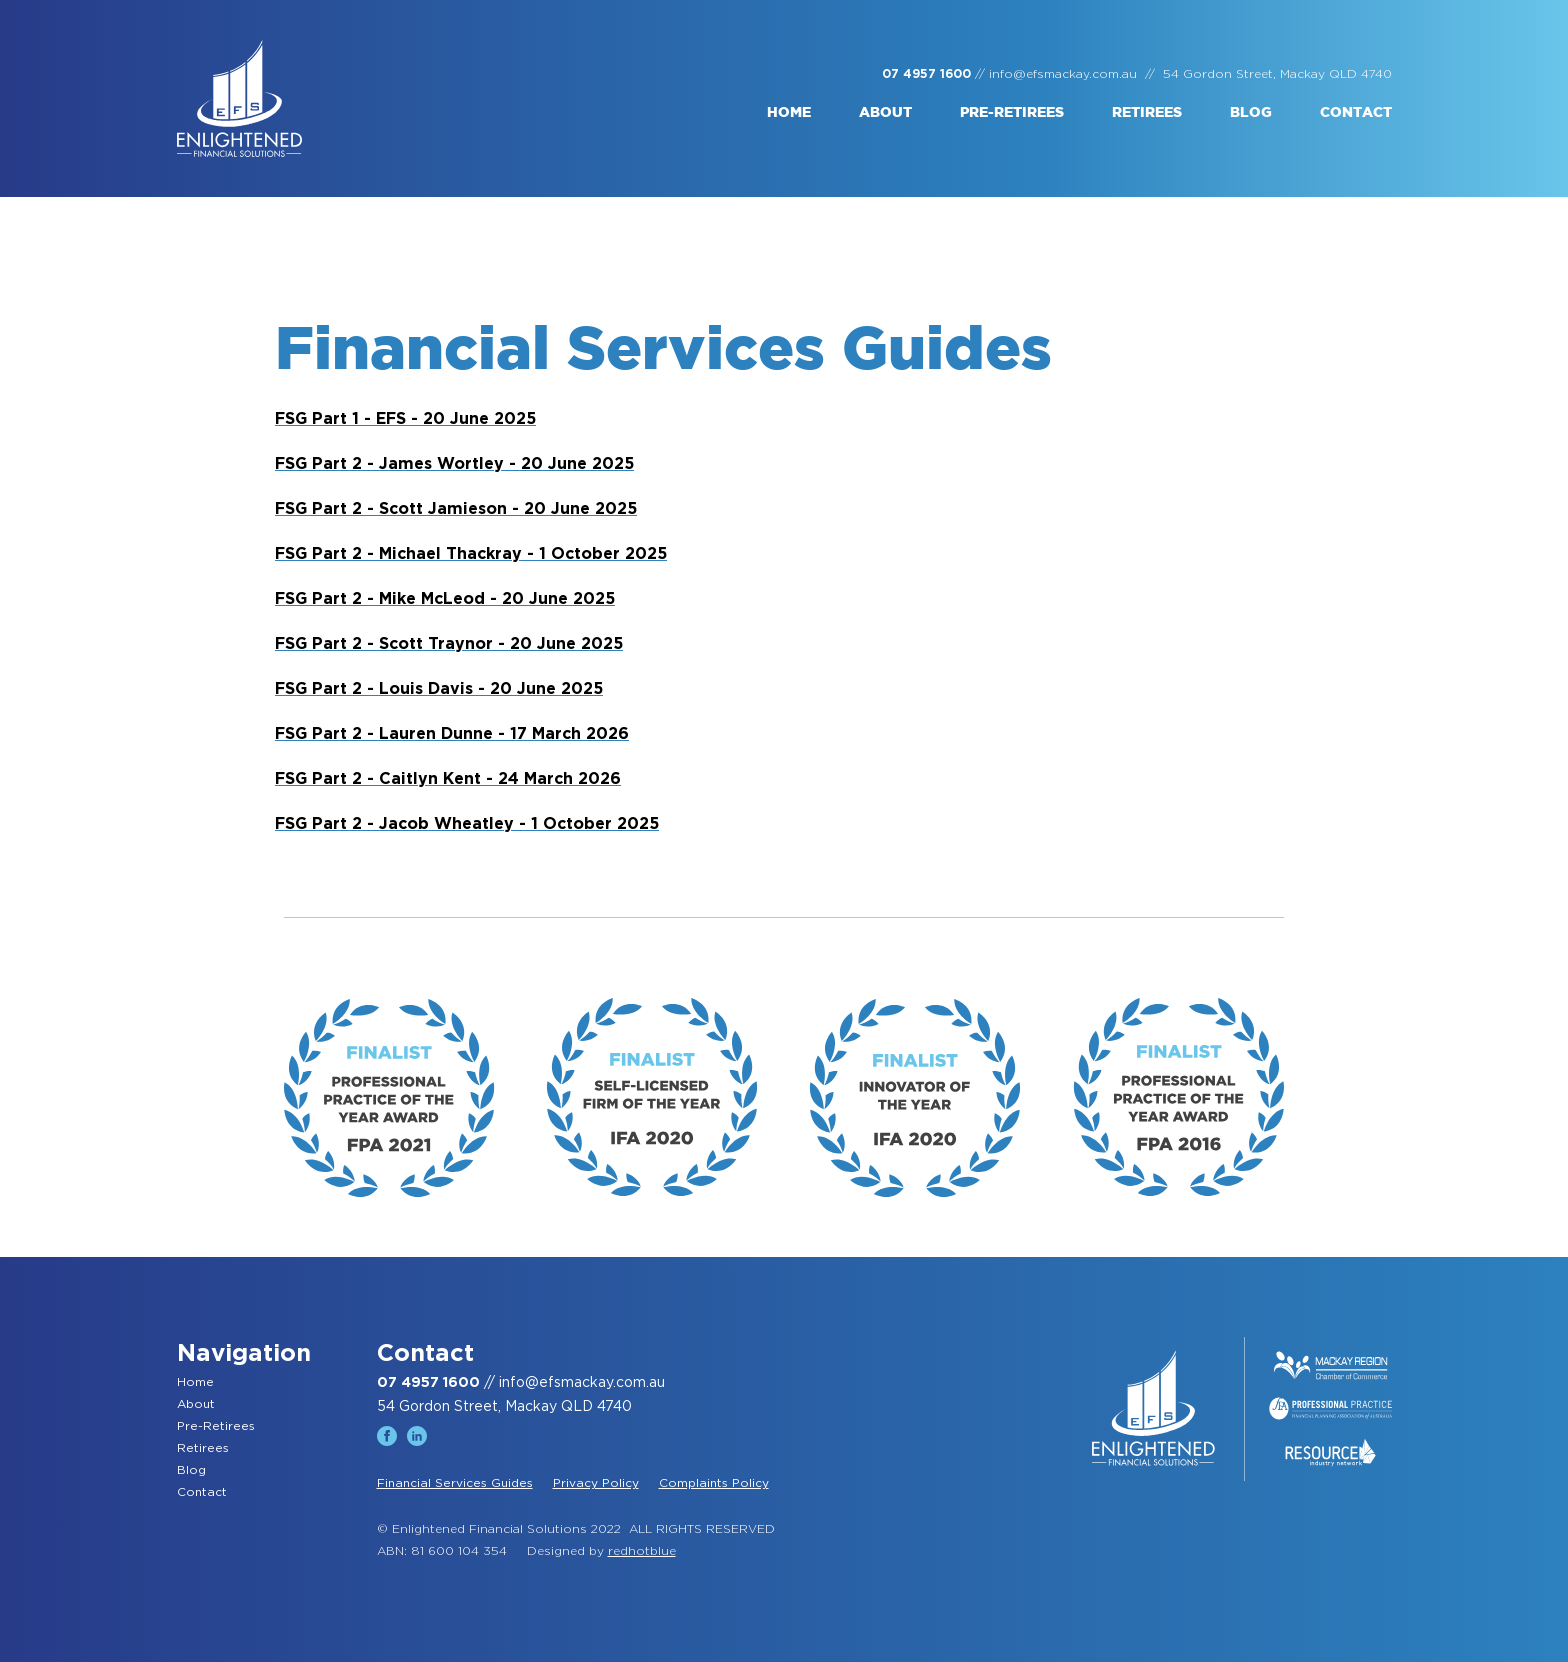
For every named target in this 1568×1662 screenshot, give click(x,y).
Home (789, 113)
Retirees (1147, 113)
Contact (1356, 113)
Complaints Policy (714, 1483)
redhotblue (642, 1551)
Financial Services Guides (455, 1483)
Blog (1251, 113)
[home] (239, 98)
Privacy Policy (596, 1483)
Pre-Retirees (216, 1426)
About (885, 113)
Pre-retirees (1012, 113)
